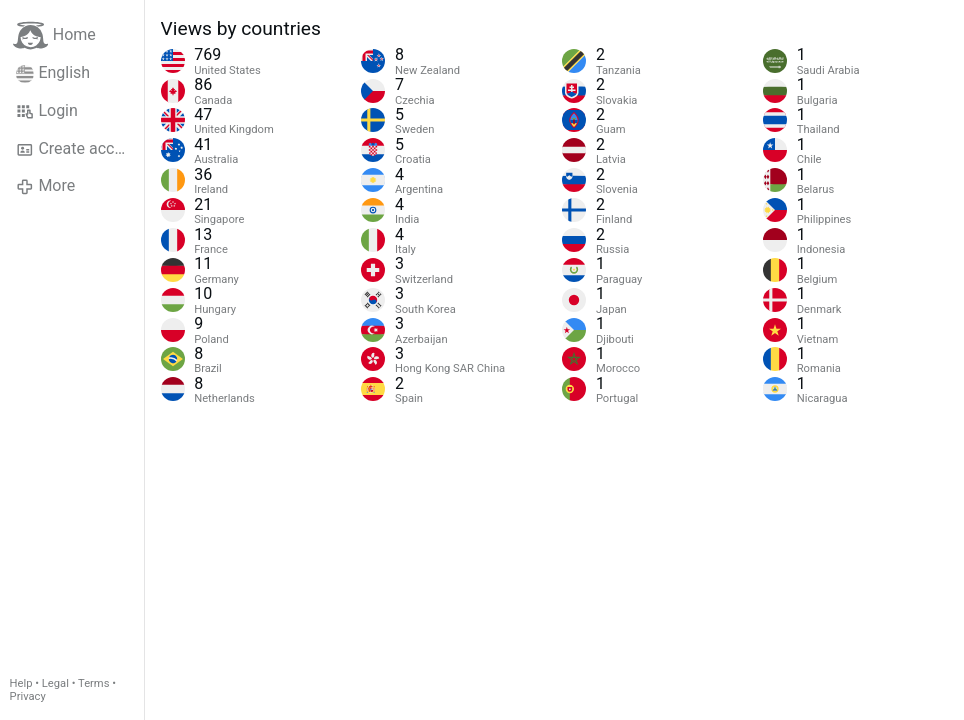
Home (54, 35)
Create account (80, 149)
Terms (93, 683)
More (45, 186)
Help (21, 683)
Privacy (28, 696)
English (53, 73)
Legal (55, 683)
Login (47, 111)
